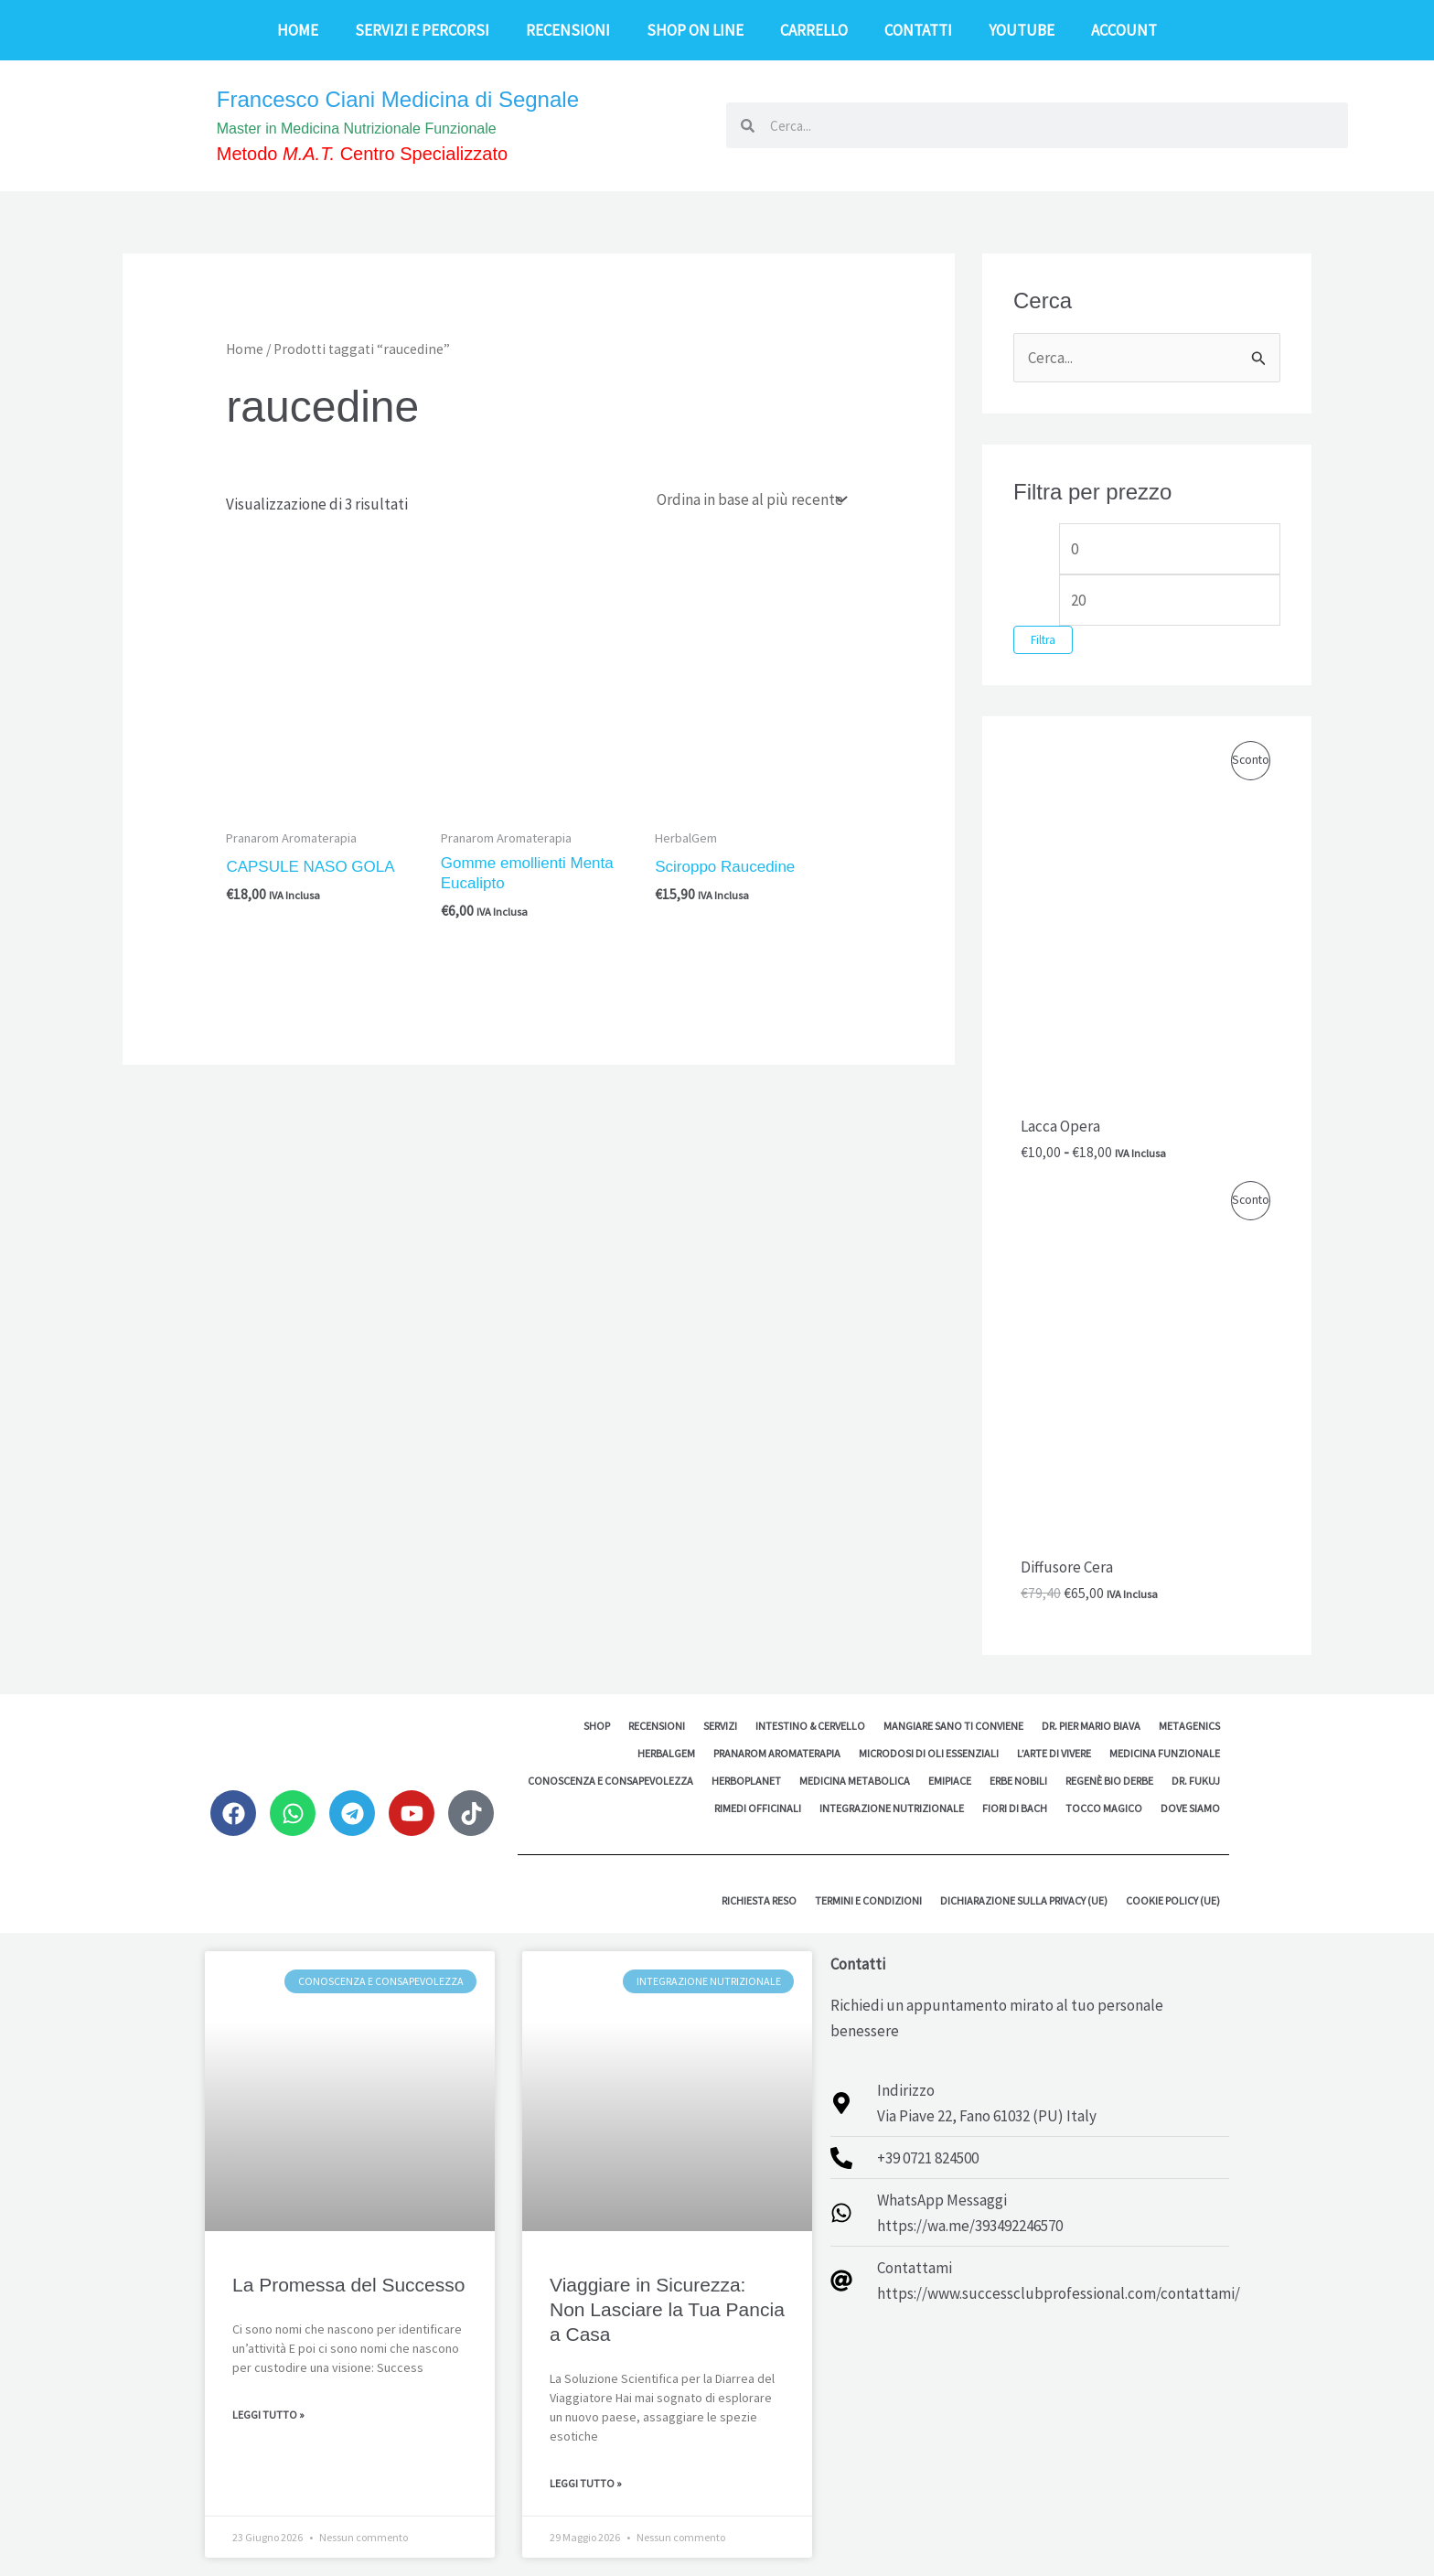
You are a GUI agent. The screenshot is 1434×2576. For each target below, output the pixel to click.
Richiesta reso (759, 1900)
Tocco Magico (1103, 1808)
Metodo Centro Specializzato (362, 154)
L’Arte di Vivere (1054, 1753)
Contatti (918, 30)
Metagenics (1189, 1726)
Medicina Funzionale (1164, 1753)
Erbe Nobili (1018, 1780)
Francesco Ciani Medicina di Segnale (398, 99)
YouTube (1021, 30)
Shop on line (695, 30)
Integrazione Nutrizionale (891, 1808)
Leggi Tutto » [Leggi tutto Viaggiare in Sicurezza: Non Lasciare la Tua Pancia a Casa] (586, 2483)
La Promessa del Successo (348, 2284)
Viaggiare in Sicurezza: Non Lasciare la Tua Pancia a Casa (667, 2309)
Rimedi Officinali (757, 1808)
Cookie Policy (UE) (1173, 1900)
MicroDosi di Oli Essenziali (929, 1753)
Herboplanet (746, 1780)
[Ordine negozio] (750, 499)
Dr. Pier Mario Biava (1091, 1726)
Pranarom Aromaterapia (776, 1753)
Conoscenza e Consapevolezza (610, 1780)
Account (1124, 30)
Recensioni (568, 30)
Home (297, 30)
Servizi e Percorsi (422, 30)
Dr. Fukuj (1196, 1780)
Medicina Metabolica (854, 1780)
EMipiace (949, 1780)
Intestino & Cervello (810, 1726)
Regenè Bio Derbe (1109, 1780)
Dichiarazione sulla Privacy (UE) (1024, 1900)
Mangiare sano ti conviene (953, 1726)
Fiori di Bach (1014, 1808)
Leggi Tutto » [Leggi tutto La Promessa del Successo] (268, 2414)
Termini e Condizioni (868, 1900)
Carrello (814, 30)
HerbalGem (666, 1753)
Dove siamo (1190, 1808)
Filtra (1043, 640)
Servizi (720, 1726)
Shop (596, 1726)
